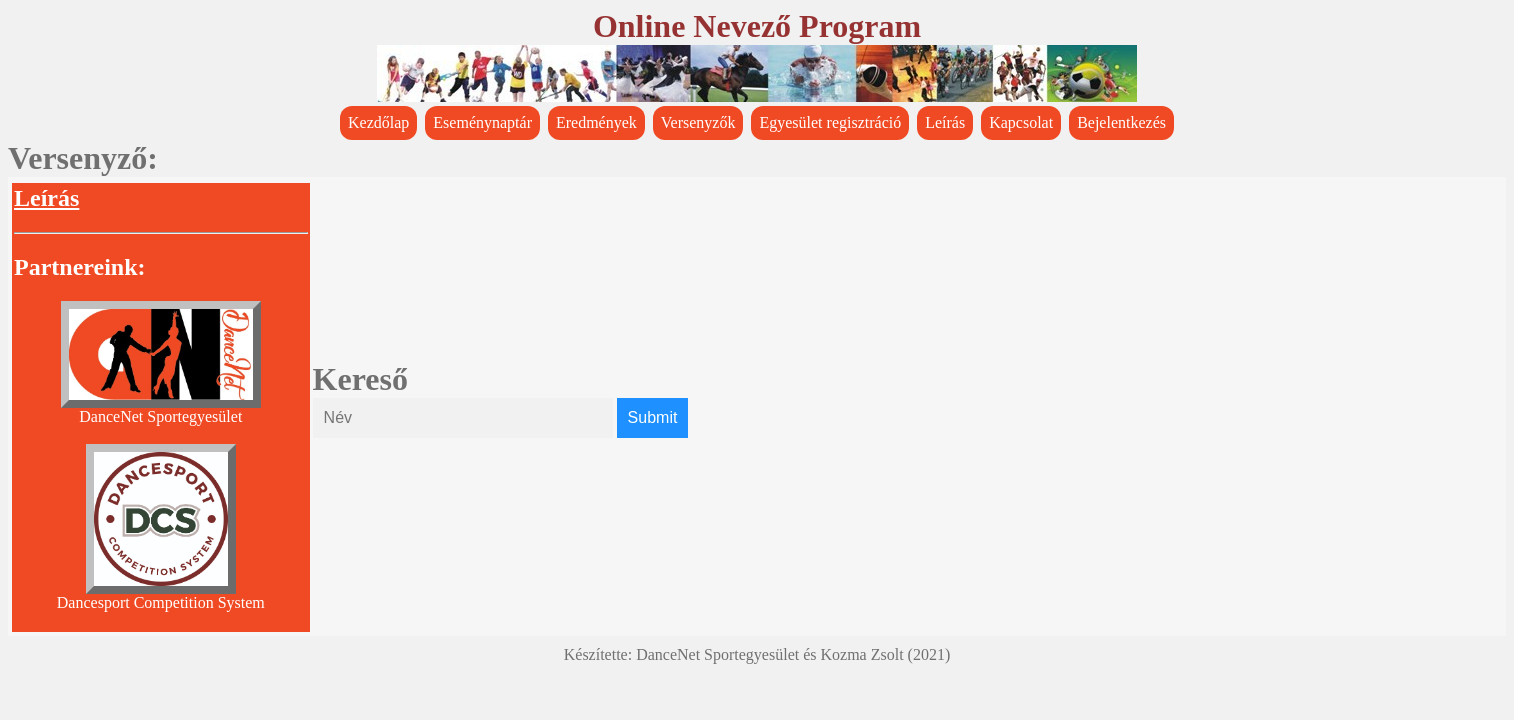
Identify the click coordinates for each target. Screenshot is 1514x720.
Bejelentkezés (1121, 122)
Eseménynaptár (482, 122)
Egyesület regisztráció (830, 122)
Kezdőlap (378, 122)
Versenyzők (698, 122)
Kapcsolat (1021, 122)
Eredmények (596, 122)
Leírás (945, 122)
